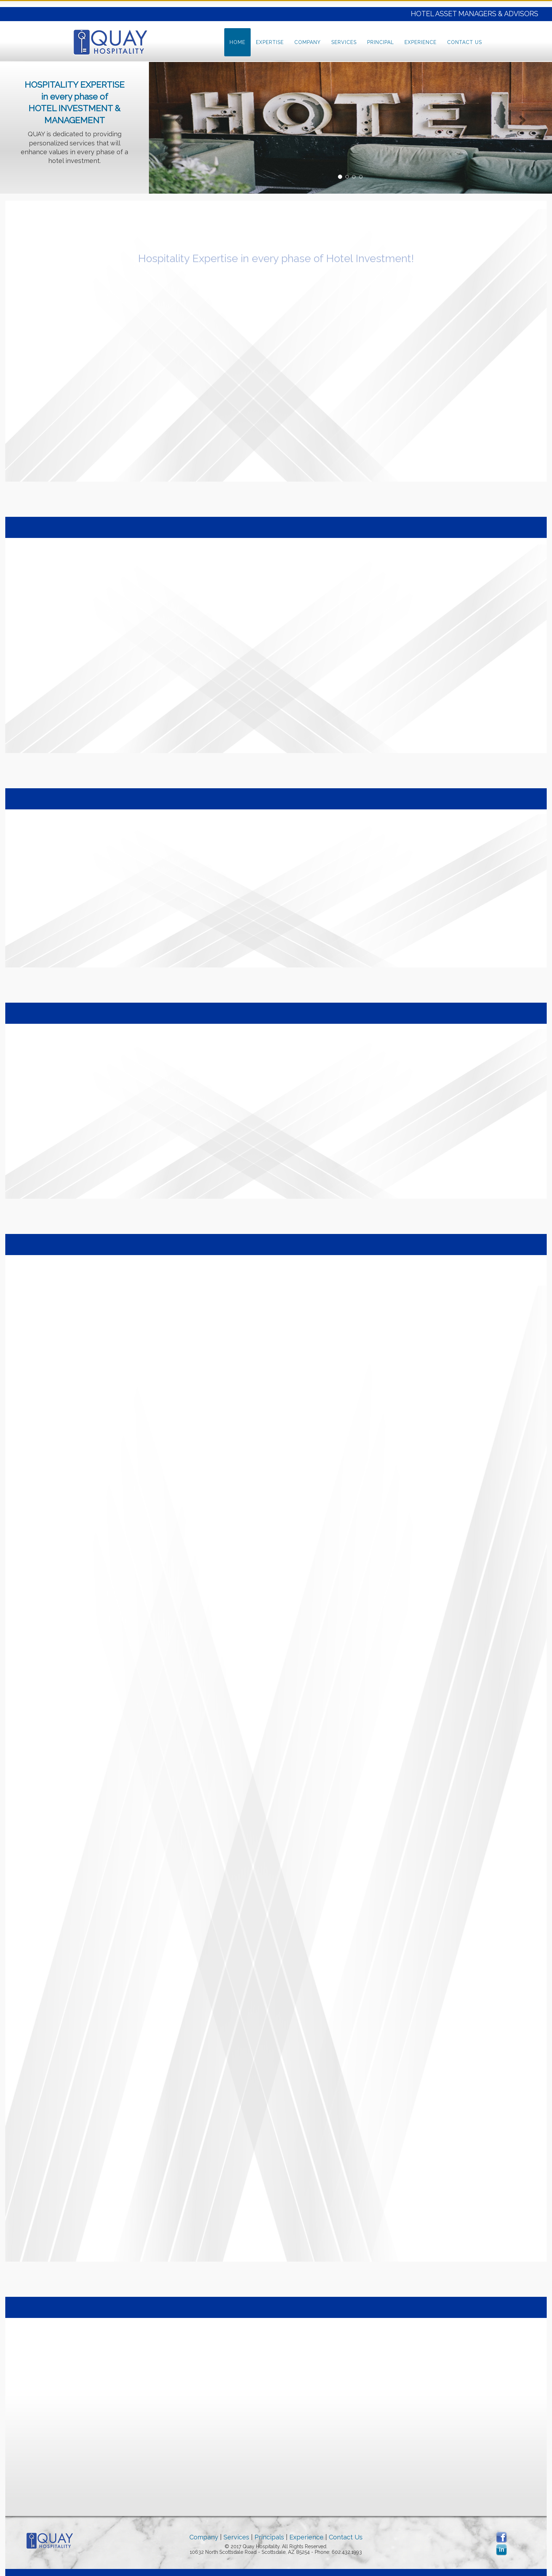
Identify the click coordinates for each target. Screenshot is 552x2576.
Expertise (270, 41)
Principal (380, 41)
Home (237, 41)
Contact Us (464, 41)
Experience (420, 41)
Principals (269, 2537)
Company (307, 41)
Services (344, 41)
